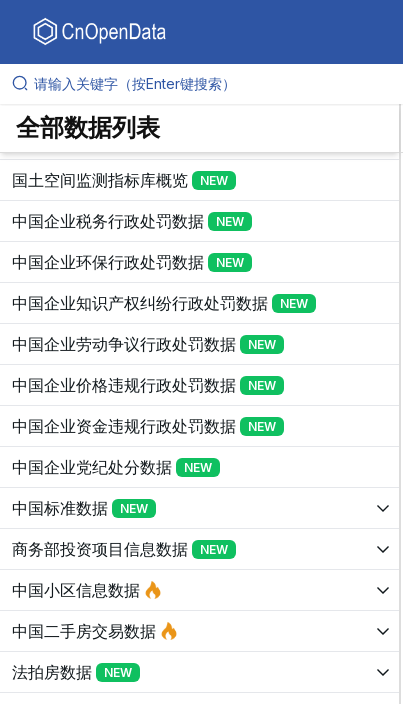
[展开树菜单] (199, 180)
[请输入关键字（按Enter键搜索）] (209, 84)
